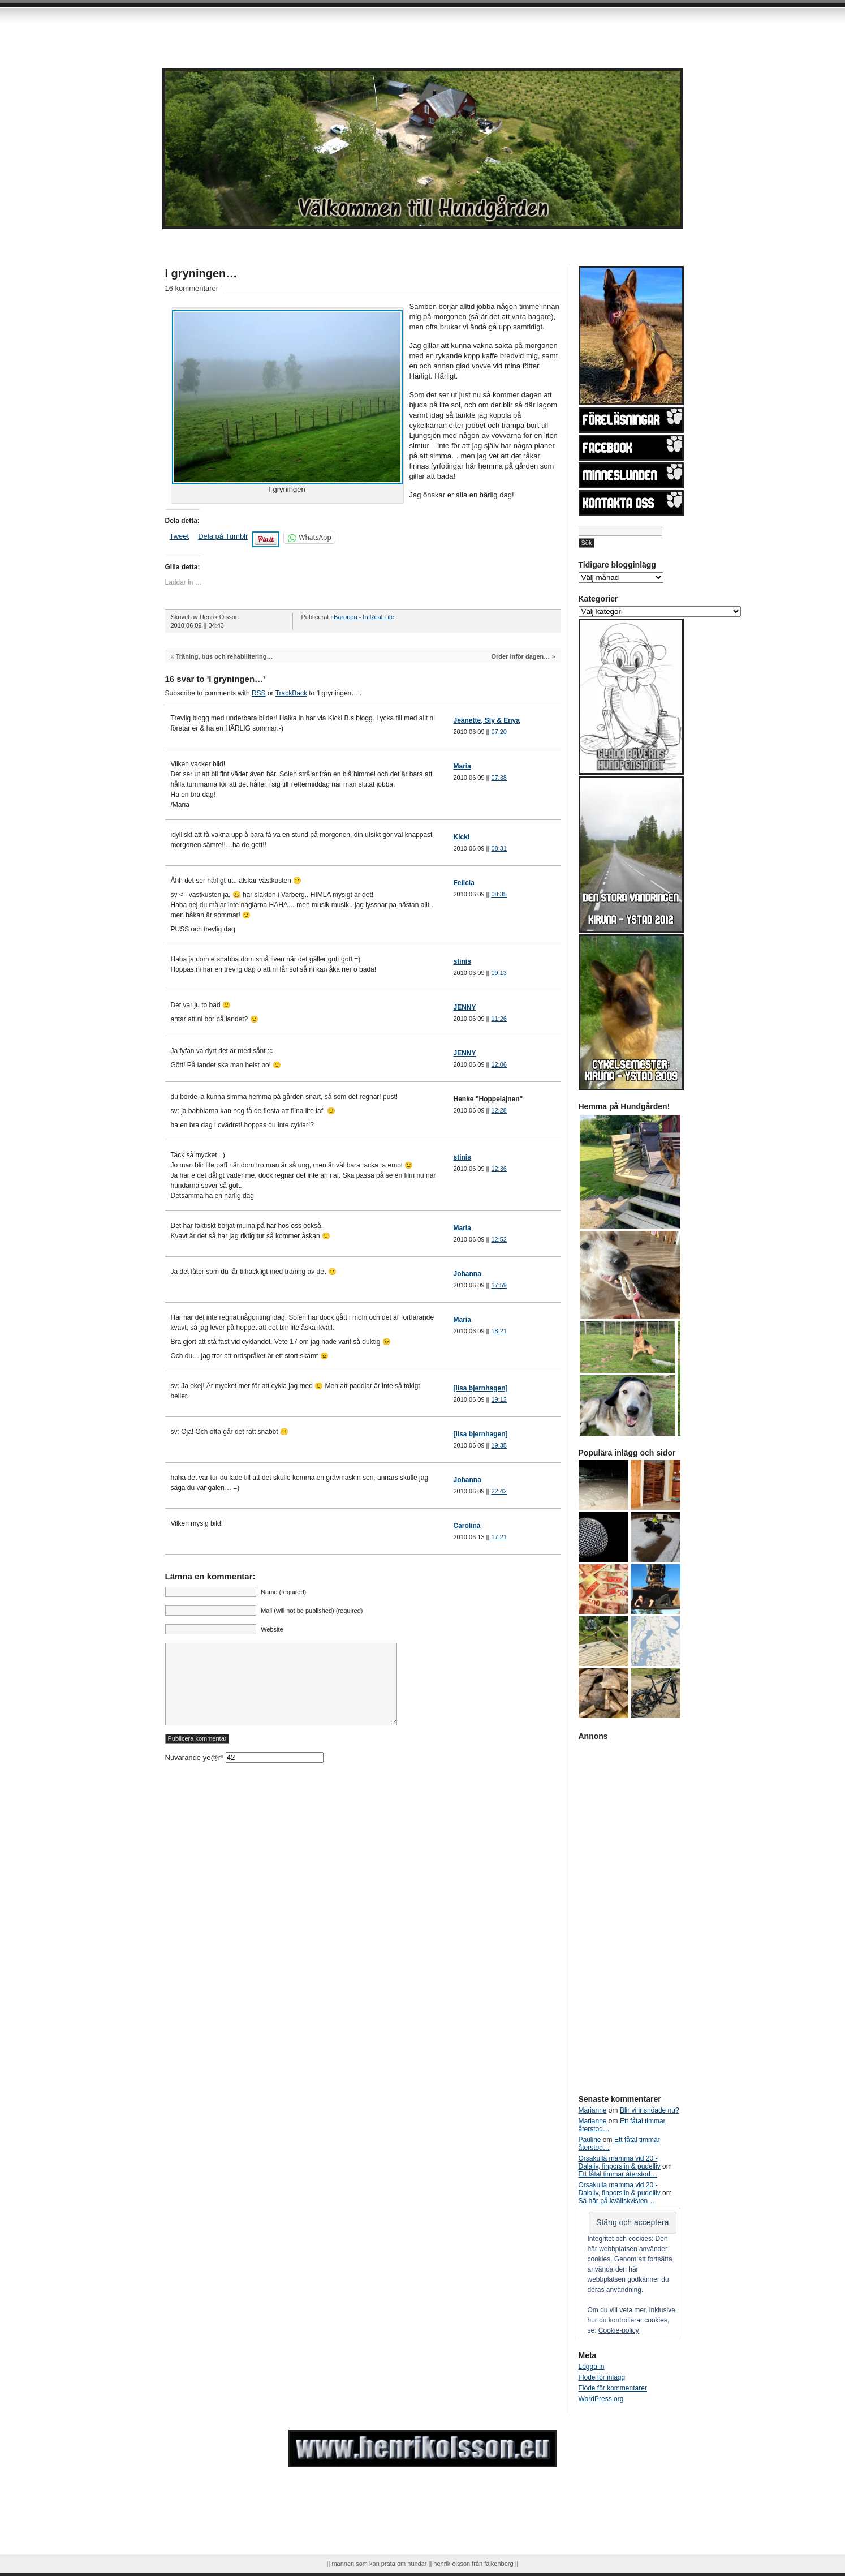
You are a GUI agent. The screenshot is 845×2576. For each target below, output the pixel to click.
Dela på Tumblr (223, 536)
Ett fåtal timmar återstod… (618, 2174)
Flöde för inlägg (602, 2377)
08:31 (499, 848)
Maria (462, 766)
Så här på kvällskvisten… (617, 2201)
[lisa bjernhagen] (481, 1388)
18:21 (499, 1331)
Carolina (467, 1526)
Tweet (179, 536)
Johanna (467, 1274)
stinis (462, 961)
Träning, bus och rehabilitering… (224, 656)
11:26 (499, 1018)
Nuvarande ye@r (244, 1774)
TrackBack (291, 693)
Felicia (464, 883)
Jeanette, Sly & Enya (487, 720)
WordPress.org (601, 2399)
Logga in (592, 2367)
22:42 (499, 1491)
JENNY (465, 1007)
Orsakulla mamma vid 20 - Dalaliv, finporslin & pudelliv (620, 2162)
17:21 (499, 1537)
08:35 (499, 894)
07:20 (499, 731)
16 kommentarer (192, 288)
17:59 (499, 1285)
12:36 (499, 1168)
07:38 (499, 777)
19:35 (499, 1445)
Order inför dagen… (520, 656)
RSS (259, 693)
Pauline (590, 2140)
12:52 (499, 1239)
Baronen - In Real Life (364, 616)
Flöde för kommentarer (613, 2388)
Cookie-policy (618, 2330)
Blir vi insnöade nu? (649, 2110)
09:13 (499, 972)
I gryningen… (201, 273)
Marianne (593, 2110)
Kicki (462, 837)
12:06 (499, 1064)
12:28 (499, 1110)
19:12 (499, 1399)
